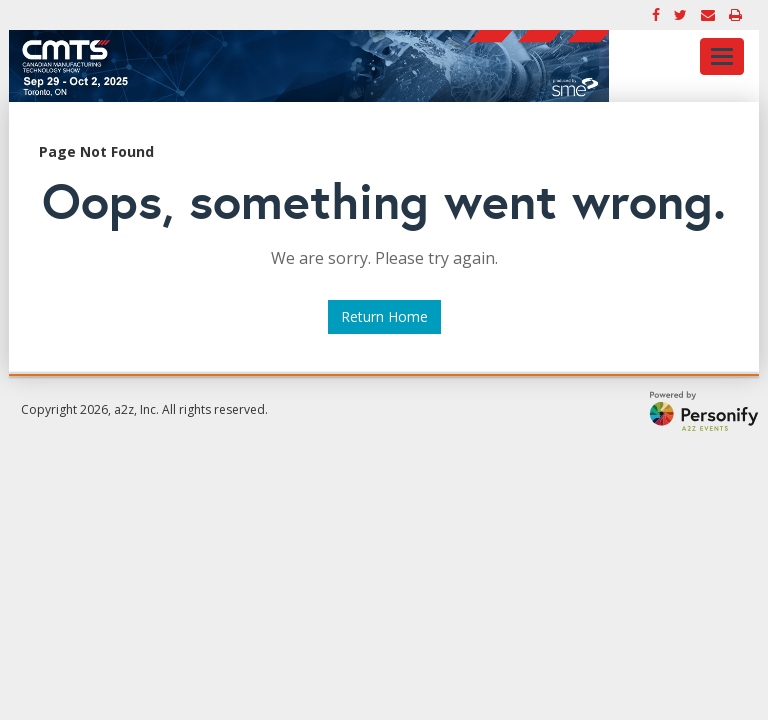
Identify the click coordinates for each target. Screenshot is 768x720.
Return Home (384, 316)
